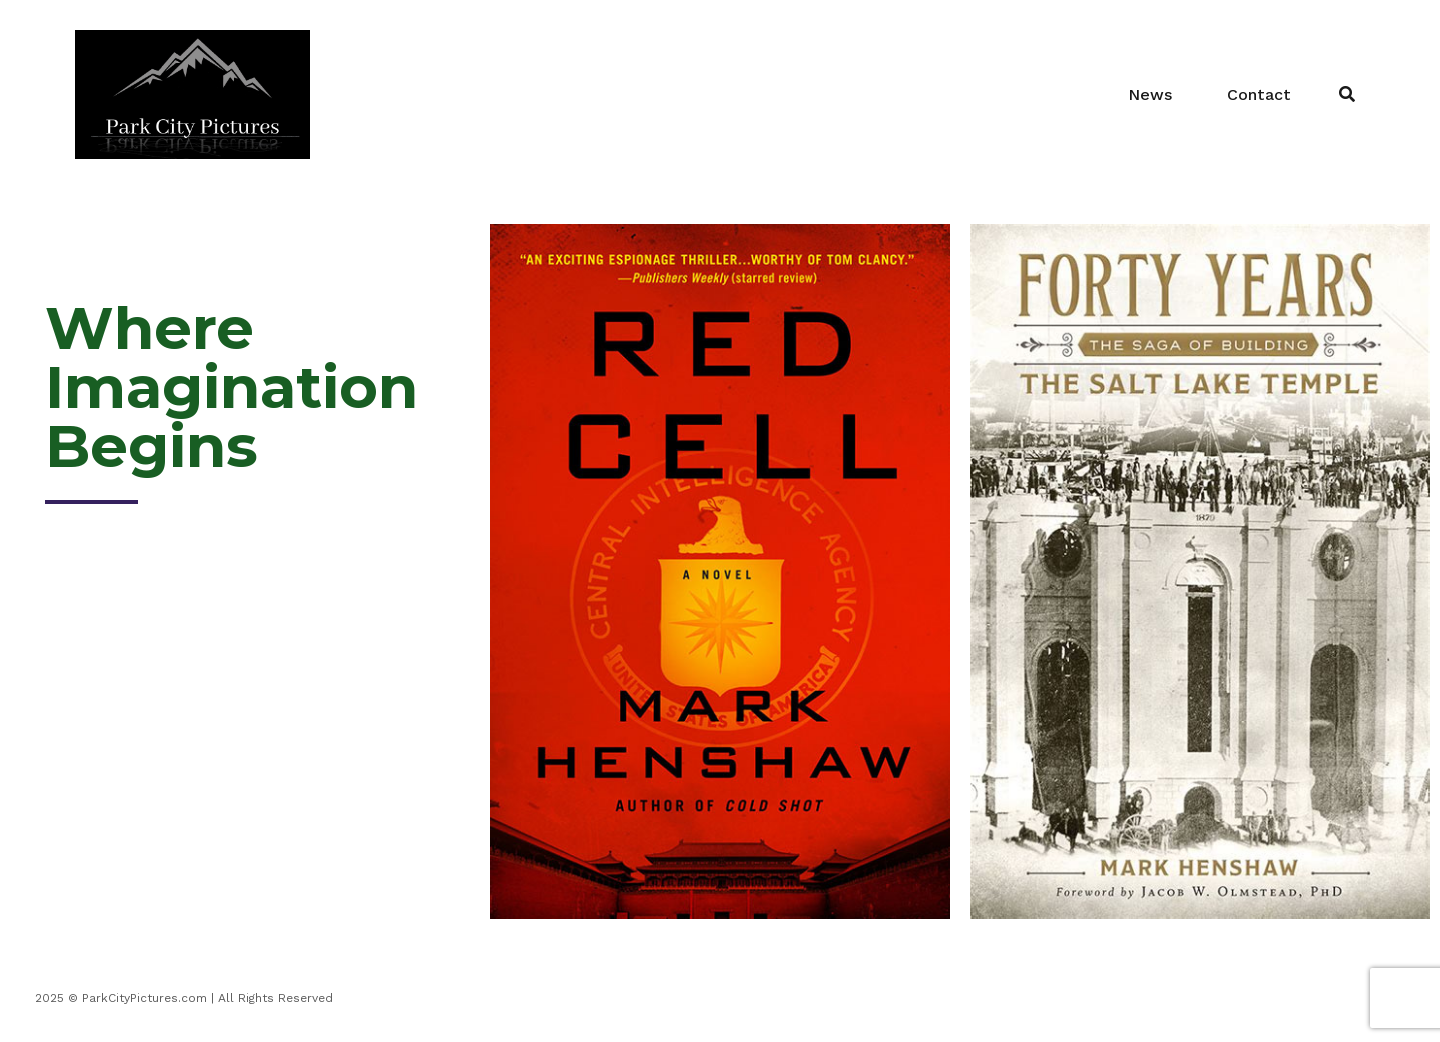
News (1150, 94)
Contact (1259, 94)
